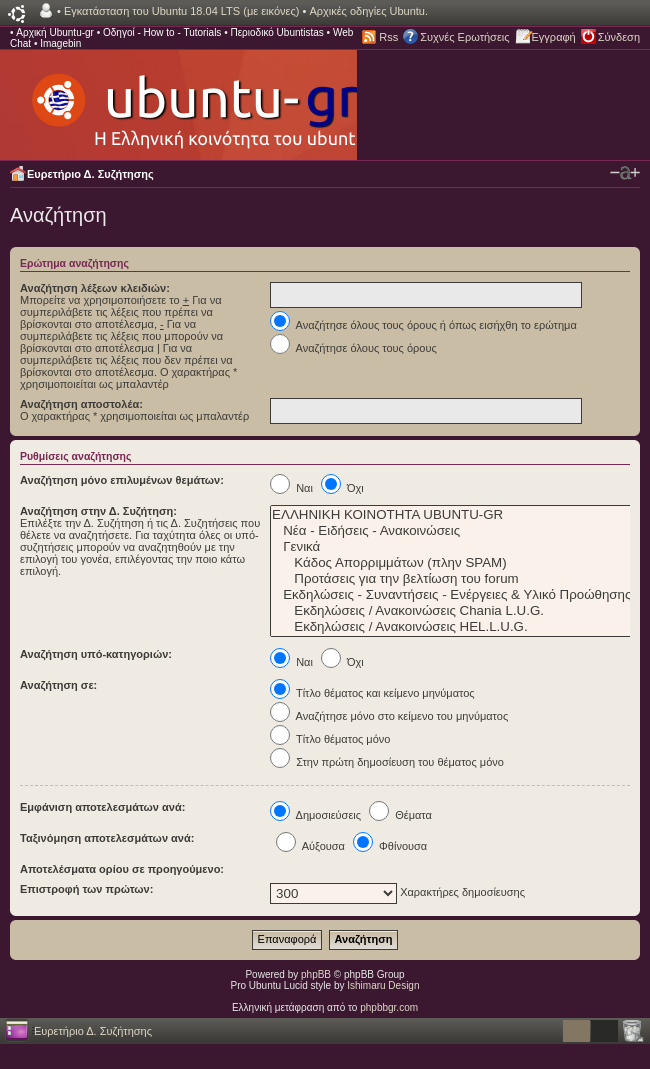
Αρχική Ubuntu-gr (55, 32)
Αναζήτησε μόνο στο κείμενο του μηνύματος (389, 716)
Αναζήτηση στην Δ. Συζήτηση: (98, 511)
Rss (388, 37)
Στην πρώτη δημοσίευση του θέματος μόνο (387, 762)
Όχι (342, 488)
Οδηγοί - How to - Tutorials (162, 32)
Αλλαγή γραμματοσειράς (625, 173)
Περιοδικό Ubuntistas (276, 32)
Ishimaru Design (383, 985)
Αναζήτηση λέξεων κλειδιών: (95, 288)
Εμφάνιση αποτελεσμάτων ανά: (102, 807)
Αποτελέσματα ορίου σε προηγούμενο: (122, 869)
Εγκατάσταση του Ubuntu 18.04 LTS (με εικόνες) (181, 11)
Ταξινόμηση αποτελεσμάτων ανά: (107, 838)
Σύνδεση (619, 37)
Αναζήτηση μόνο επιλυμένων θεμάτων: (122, 480)
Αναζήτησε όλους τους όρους (353, 348)
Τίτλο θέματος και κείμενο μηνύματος (372, 693)
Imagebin (60, 43)
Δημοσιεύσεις (315, 815)
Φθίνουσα (390, 846)
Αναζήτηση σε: (58, 685)
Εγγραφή (554, 37)
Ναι (291, 488)
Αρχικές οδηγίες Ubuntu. (368, 11)
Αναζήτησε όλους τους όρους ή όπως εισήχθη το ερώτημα (423, 325)
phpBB (316, 974)
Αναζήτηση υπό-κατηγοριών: (96, 654)
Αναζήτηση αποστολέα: (81, 404)
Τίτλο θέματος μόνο (330, 739)
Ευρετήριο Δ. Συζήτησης (90, 174)
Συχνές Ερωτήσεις (464, 37)
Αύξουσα (310, 846)
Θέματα (400, 815)
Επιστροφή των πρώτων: (86, 889)
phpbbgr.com (389, 1007)
